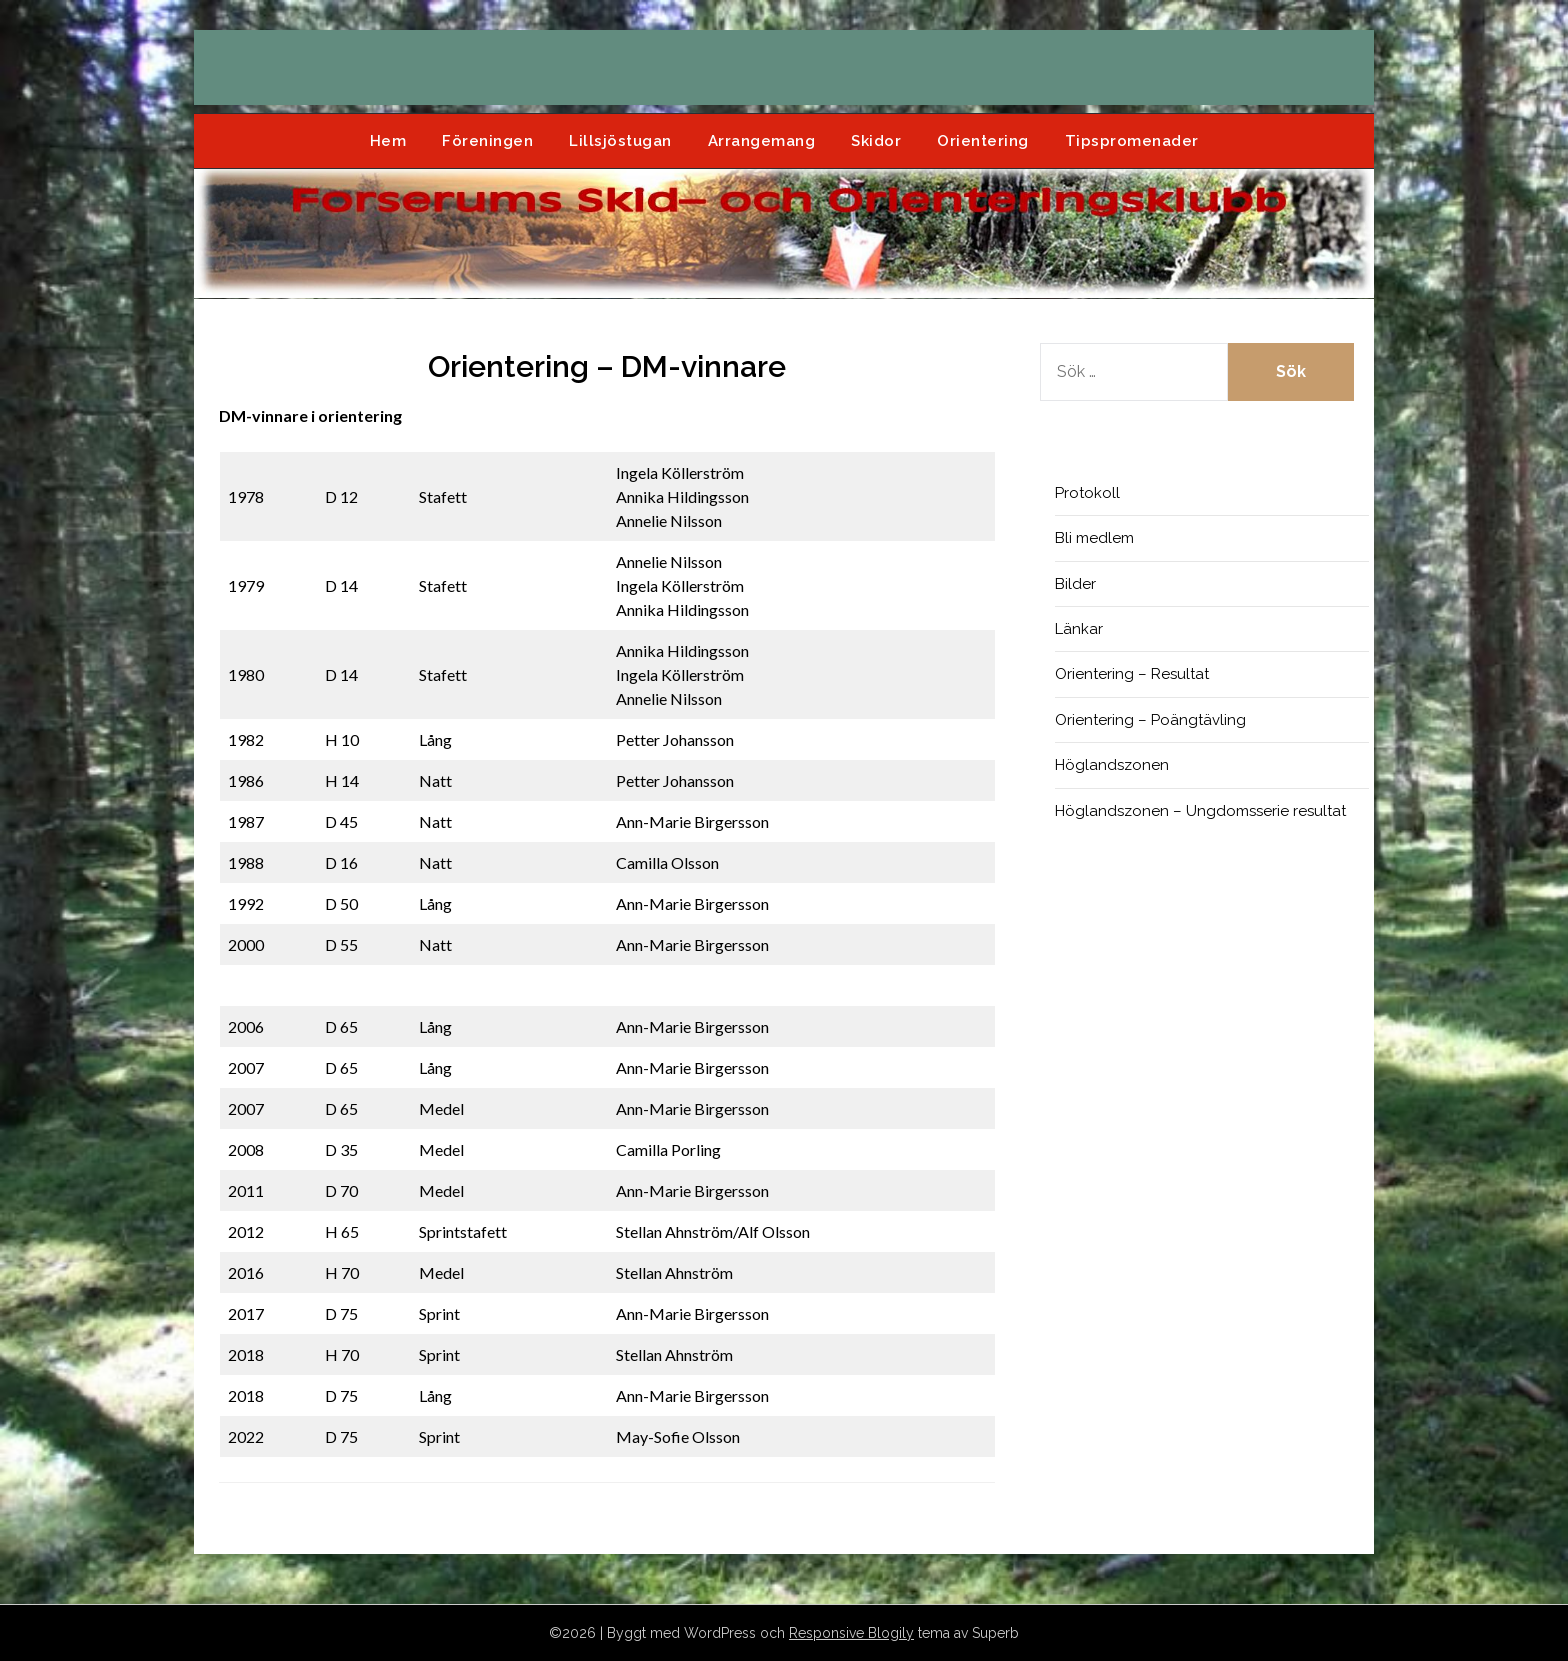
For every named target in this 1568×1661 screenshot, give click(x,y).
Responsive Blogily (851, 1633)
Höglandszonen (1112, 765)
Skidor (876, 141)
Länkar (1079, 629)
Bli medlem (1094, 538)
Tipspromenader (1132, 141)
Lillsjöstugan (620, 141)
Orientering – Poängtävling (1150, 720)
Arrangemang (762, 141)
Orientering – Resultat (1132, 674)
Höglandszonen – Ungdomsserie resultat (1200, 811)
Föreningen (487, 141)
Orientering (983, 141)
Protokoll (1087, 493)
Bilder (1075, 584)
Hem (388, 141)
